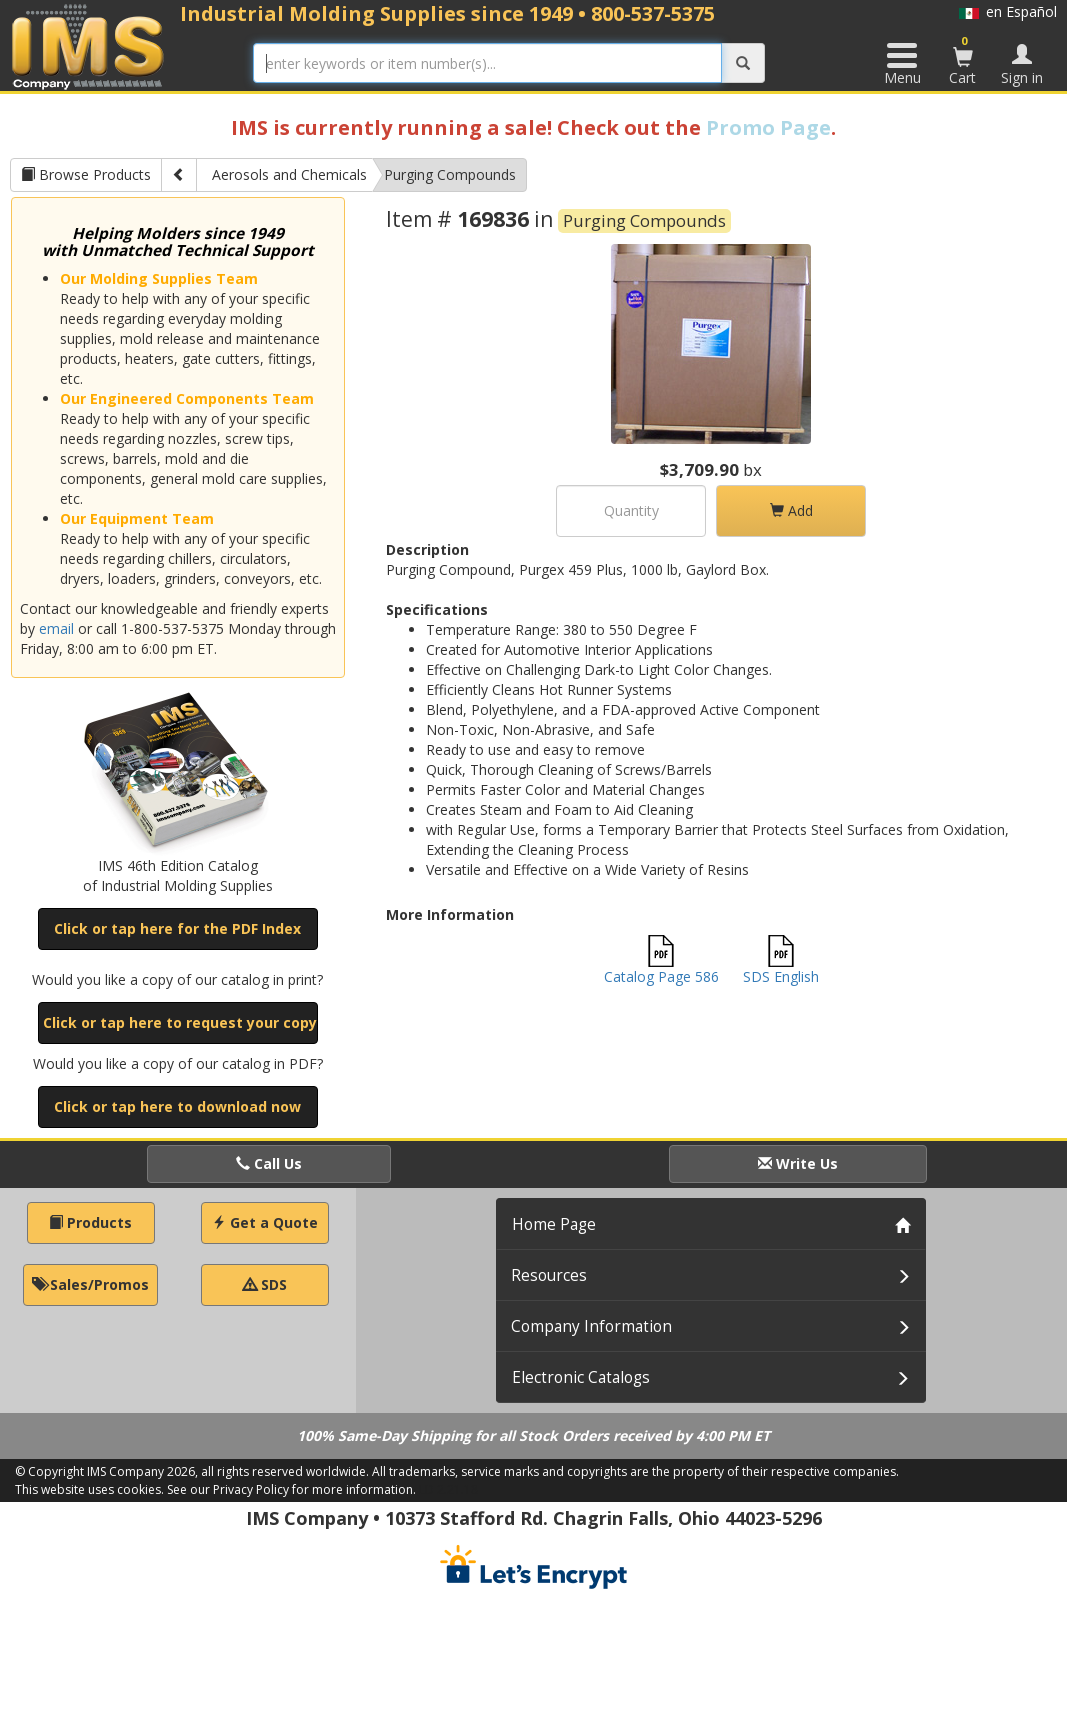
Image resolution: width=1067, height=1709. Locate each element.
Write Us (798, 1163)
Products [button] (90, 1222)
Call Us (269, 1163)
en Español (1008, 11)
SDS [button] (265, 1284)
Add (791, 510)
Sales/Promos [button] (90, 1284)
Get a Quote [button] (265, 1222)
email (56, 628)
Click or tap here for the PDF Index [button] (177, 928)
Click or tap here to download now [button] (177, 1106)
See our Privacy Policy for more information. (291, 1489)
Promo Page (768, 127)
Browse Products (86, 174)
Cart (963, 60)
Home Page (554, 1224)
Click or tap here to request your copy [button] (180, 1022)
